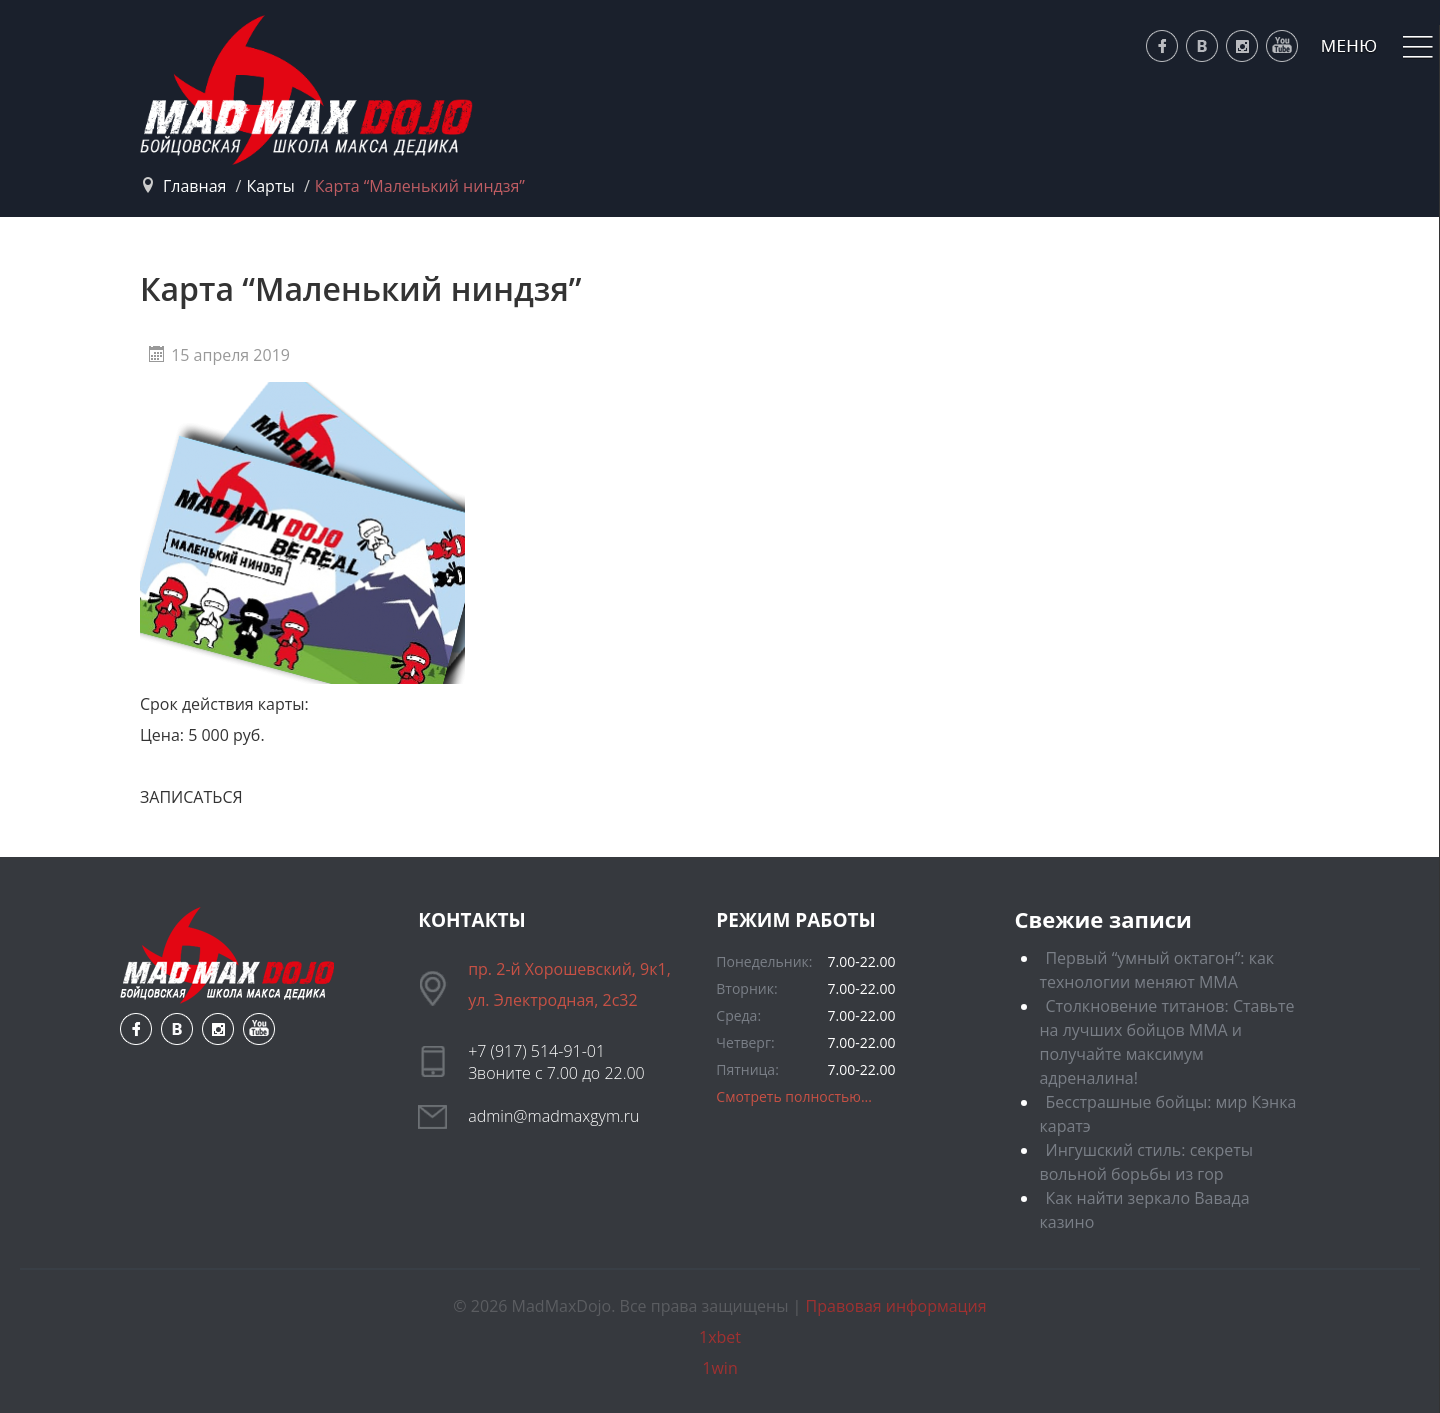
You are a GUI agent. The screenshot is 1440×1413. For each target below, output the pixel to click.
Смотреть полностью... (794, 1096)
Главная (194, 186)
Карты (270, 186)
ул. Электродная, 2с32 (552, 1000)
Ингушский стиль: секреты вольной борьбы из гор (1146, 1162)
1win (719, 1368)
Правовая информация (896, 1306)
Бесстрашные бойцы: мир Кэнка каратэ (1167, 1114)
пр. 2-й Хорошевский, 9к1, (569, 969)
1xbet (720, 1337)
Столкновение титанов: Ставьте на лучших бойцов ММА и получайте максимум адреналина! (1166, 1042)
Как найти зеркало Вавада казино (1144, 1210)
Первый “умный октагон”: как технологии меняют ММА (1156, 970)
